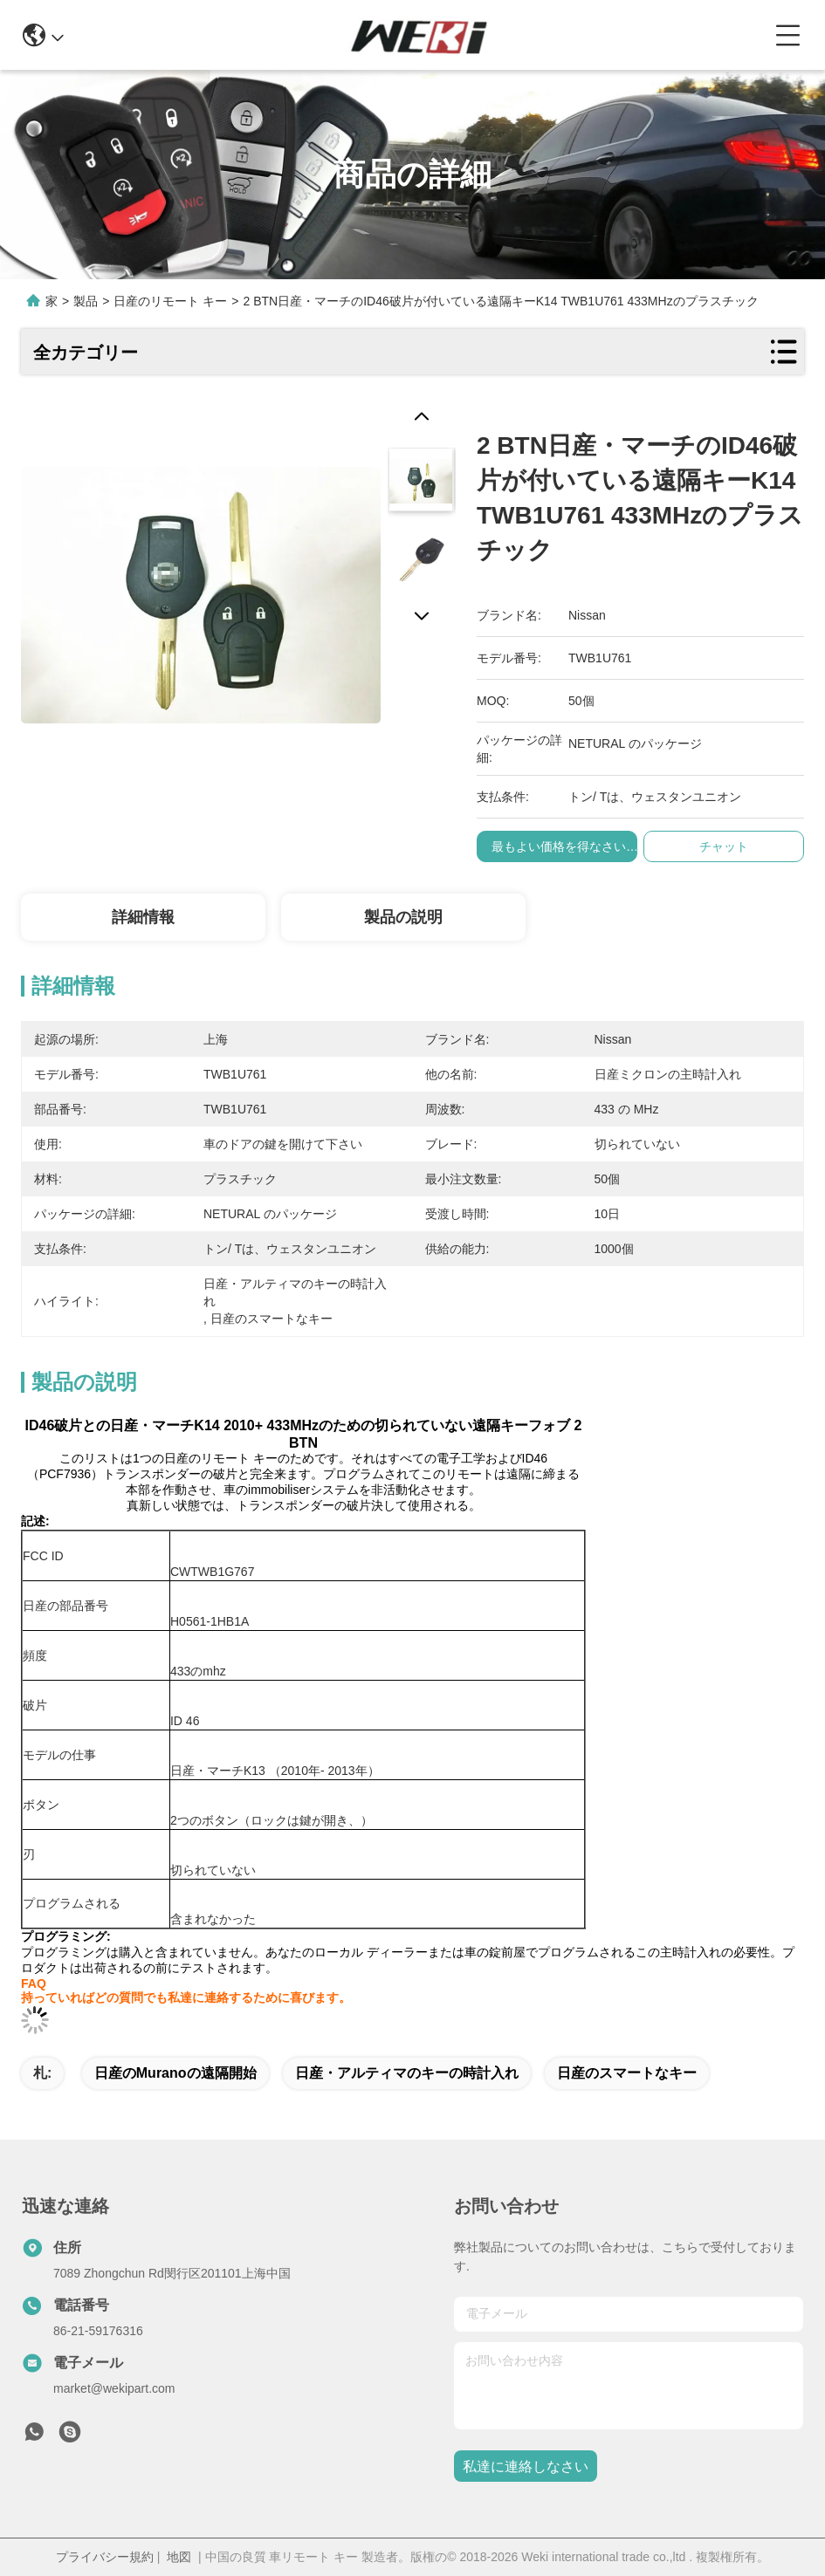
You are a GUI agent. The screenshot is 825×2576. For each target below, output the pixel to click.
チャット (724, 846)
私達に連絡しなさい (525, 2466)
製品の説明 (403, 917)
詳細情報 (143, 917)
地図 (179, 2557)
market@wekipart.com (114, 2388)
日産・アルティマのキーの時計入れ (407, 2073)
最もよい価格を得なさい (559, 846)
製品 (85, 301)
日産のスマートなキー (627, 2073)
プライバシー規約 (105, 2557)
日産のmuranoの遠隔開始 (175, 2073)
